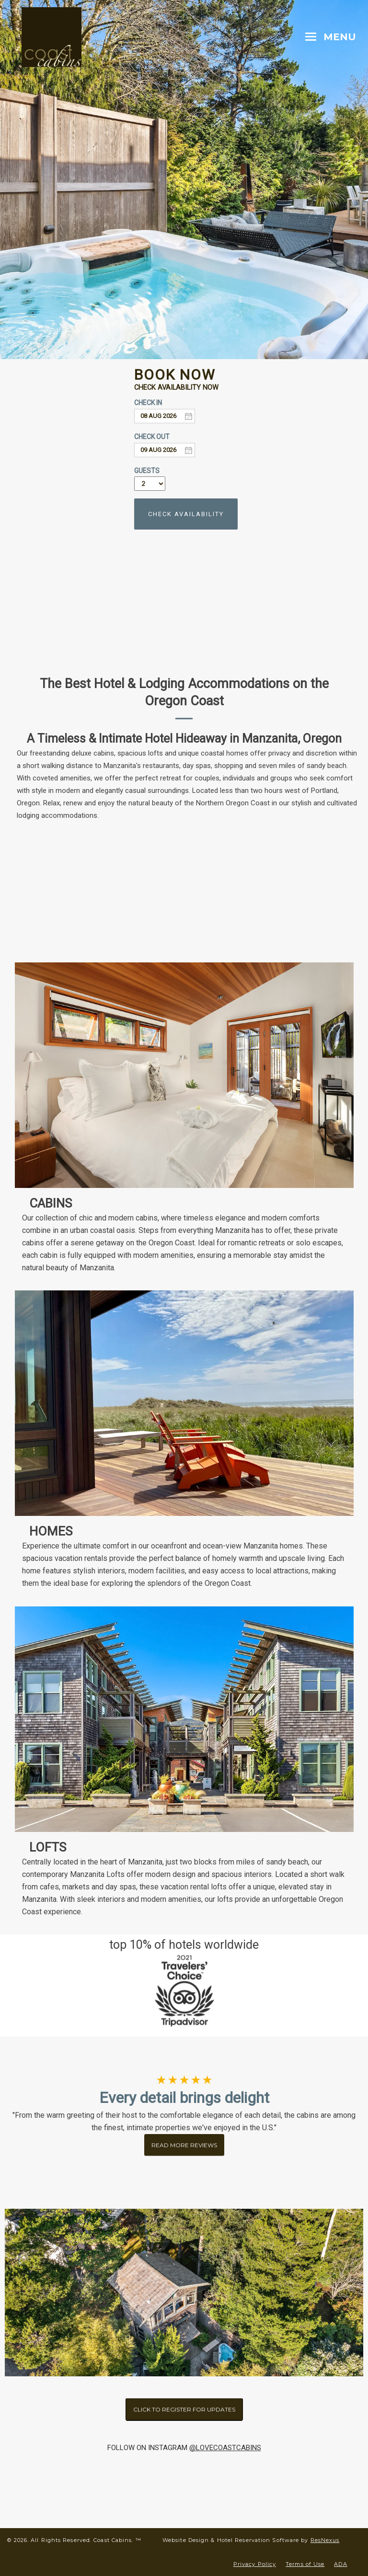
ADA (340, 2564)
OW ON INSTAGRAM (155, 2447)
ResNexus (325, 2540)
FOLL (115, 2447)
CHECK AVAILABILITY (186, 514)
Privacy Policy (254, 2564)
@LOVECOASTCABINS (225, 2447)
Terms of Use (305, 2564)
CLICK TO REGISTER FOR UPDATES (184, 2409)
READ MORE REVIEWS (184, 2140)
